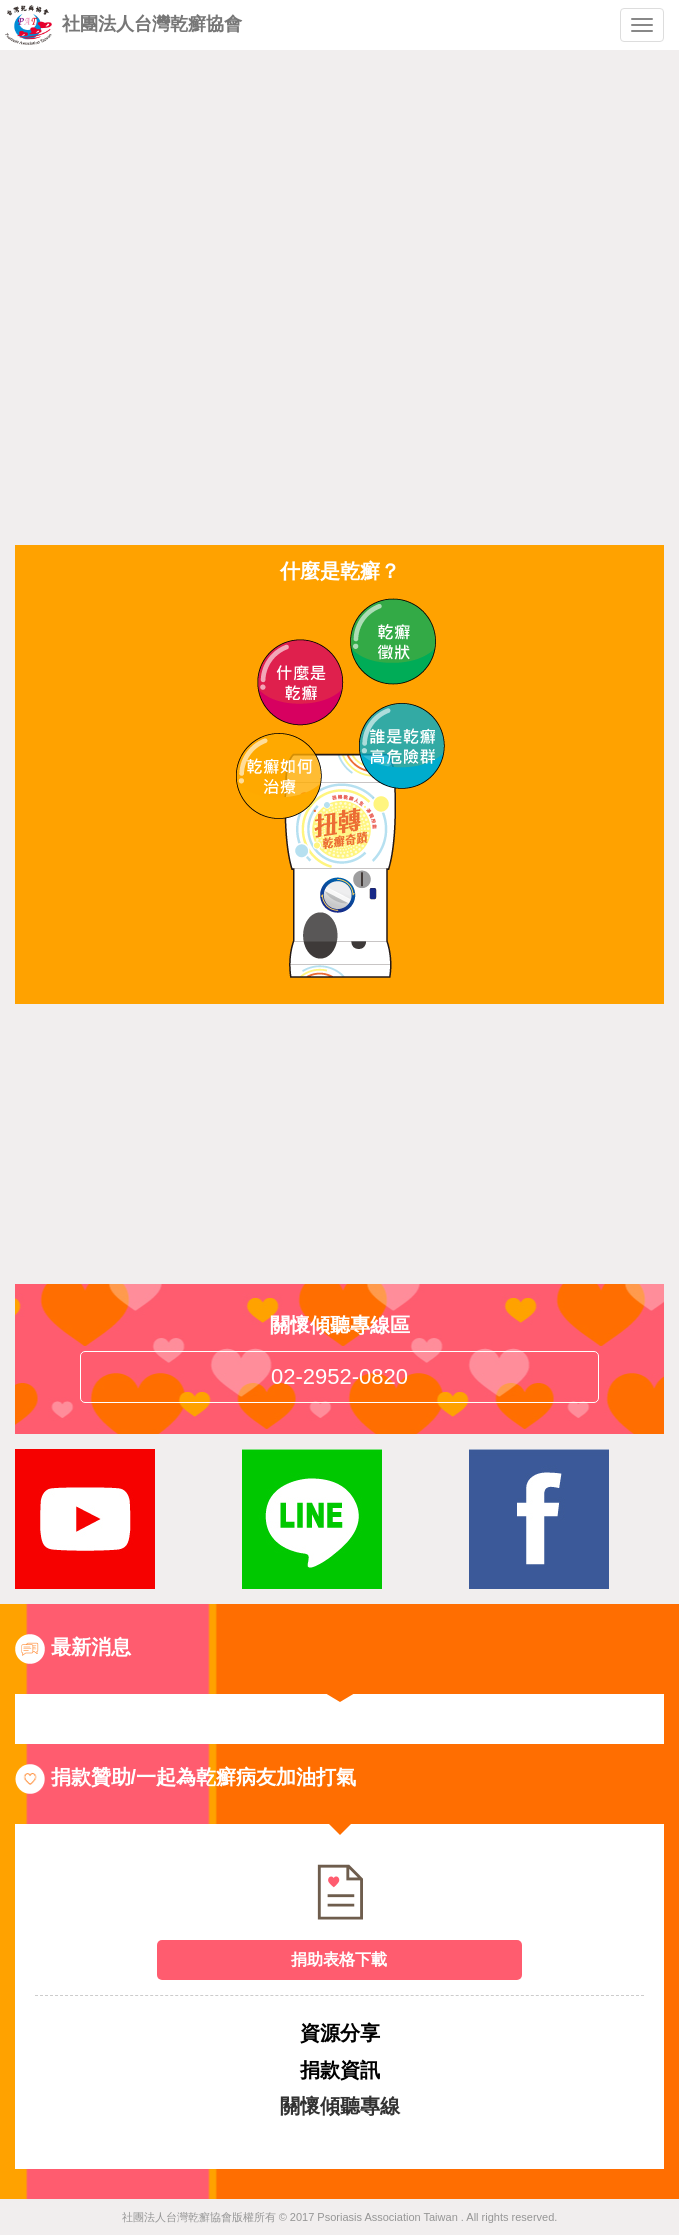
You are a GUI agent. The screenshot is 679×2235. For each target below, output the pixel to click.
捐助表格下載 (339, 1959)
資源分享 (340, 2033)
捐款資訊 (340, 2070)
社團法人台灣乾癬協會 (123, 25)
